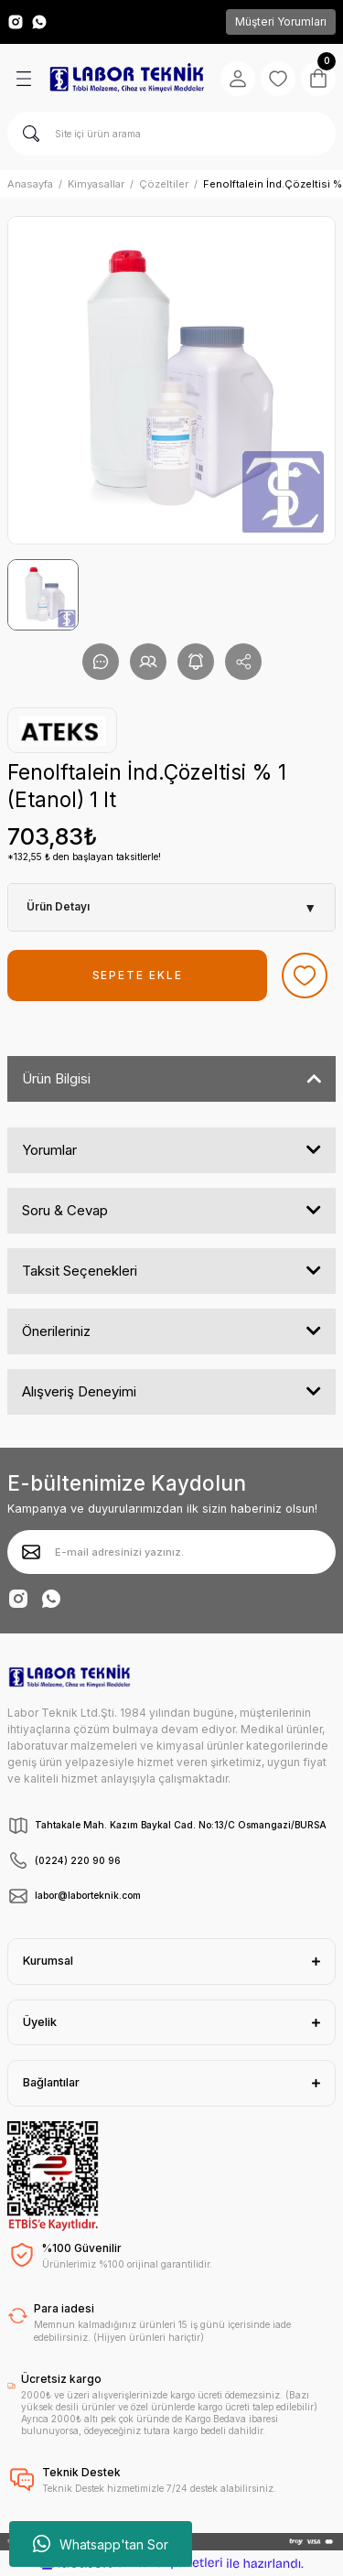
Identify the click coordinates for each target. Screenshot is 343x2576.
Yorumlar (49, 1150)
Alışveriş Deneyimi (79, 1391)
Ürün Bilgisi (56, 1078)
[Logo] (127, 78)
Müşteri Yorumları (281, 21)
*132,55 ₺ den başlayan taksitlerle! (84, 856)
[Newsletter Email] (171, 1552)
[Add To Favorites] (304, 975)
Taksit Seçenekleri (79, 1270)
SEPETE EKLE (137, 975)
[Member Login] (238, 79)
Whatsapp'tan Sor (100, 2544)
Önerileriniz (56, 1331)
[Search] (171, 134)
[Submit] (31, 1552)
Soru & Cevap (65, 1210)
